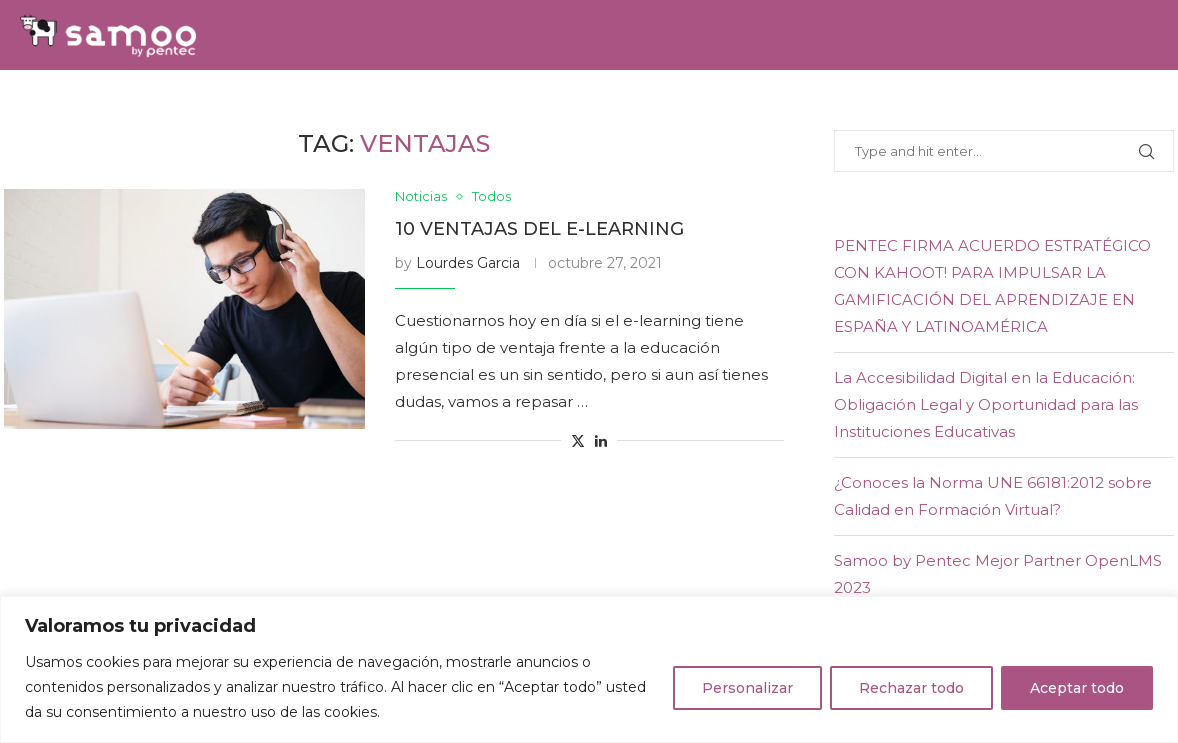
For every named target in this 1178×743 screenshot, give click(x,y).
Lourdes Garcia (468, 263)
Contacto (997, 105)
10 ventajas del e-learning (539, 229)
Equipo (426, 105)
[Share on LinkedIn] (601, 441)
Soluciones (205, 105)
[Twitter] (1107, 105)
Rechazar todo (911, 688)
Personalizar (747, 688)
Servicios (325, 105)
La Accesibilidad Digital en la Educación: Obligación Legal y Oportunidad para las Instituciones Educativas (986, 404)
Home (102, 105)
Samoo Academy (555, 105)
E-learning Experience (752, 105)
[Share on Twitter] (578, 441)
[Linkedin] (1130, 105)
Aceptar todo (1077, 688)
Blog (902, 105)
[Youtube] (1152, 105)
